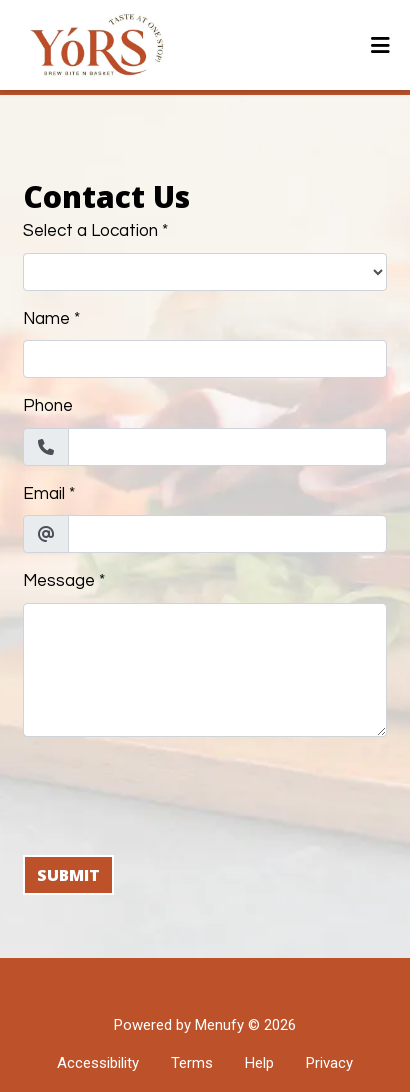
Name (46, 319)
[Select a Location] (205, 272)
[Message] (205, 670)
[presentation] (175, 792)
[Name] (205, 359)
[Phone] (227, 447)
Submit (68, 875)
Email (44, 494)
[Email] (227, 534)
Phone (48, 406)
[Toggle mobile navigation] (380, 45)
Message (59, 581)
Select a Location (90, 231)
